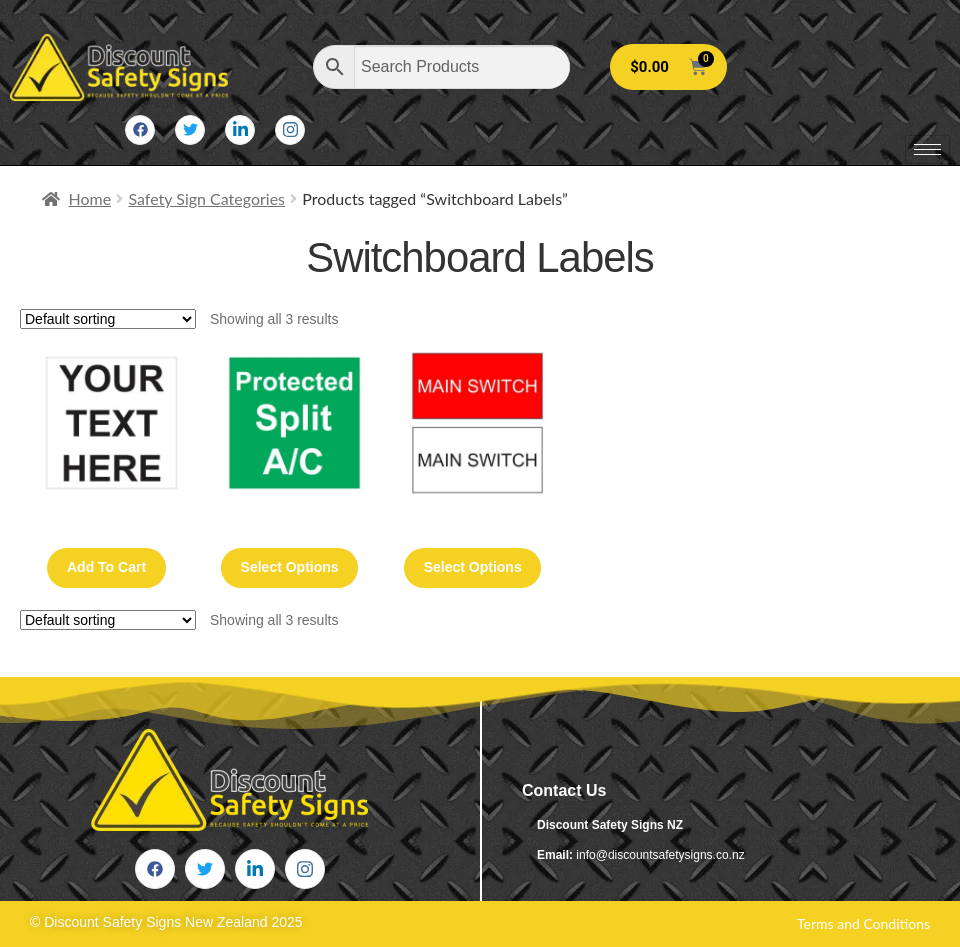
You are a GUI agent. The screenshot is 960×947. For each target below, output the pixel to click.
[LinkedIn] (240, 130)
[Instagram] (290, 130)
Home (90, 198)
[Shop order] (108, 319)
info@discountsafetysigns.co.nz (660, 855)
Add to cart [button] (106, 567)
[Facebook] (140, 130)
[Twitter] (190, 130)
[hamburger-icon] (927, 149)
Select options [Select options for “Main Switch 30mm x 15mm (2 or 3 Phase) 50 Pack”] (473, 567)
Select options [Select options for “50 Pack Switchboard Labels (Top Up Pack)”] (290, 567)
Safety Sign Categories (206, 198)
